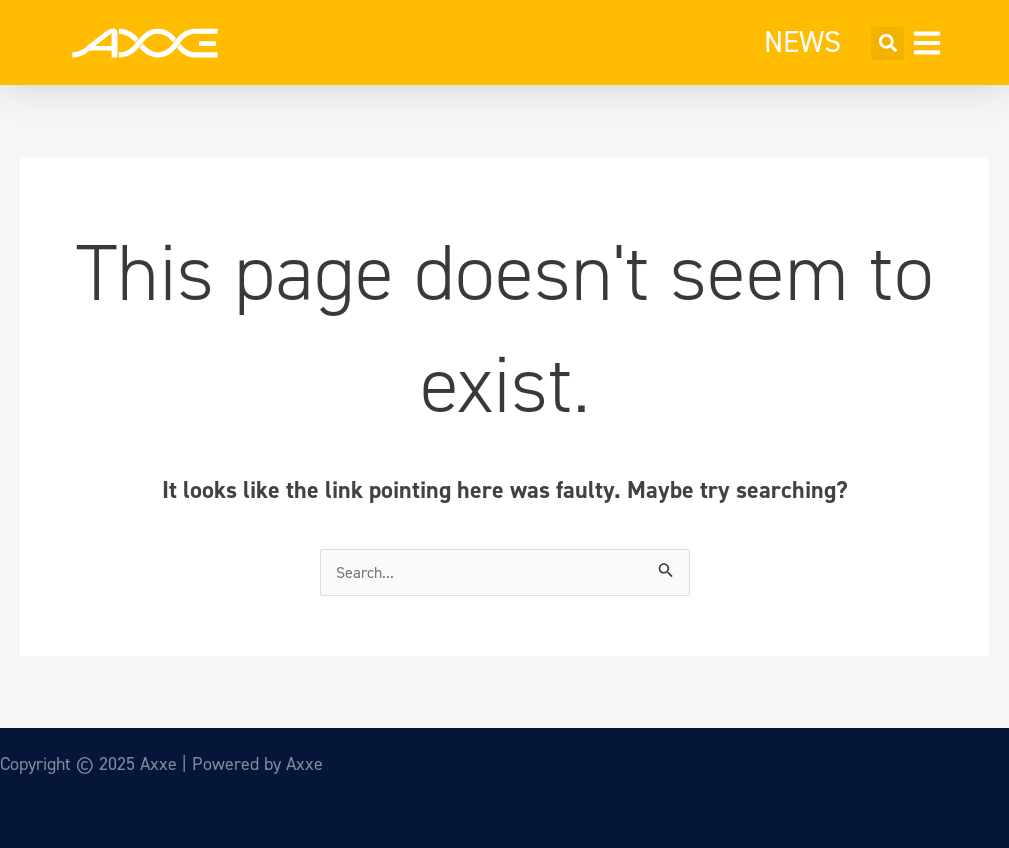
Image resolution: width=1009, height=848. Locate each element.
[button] (887, 43)
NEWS (802, 42)
